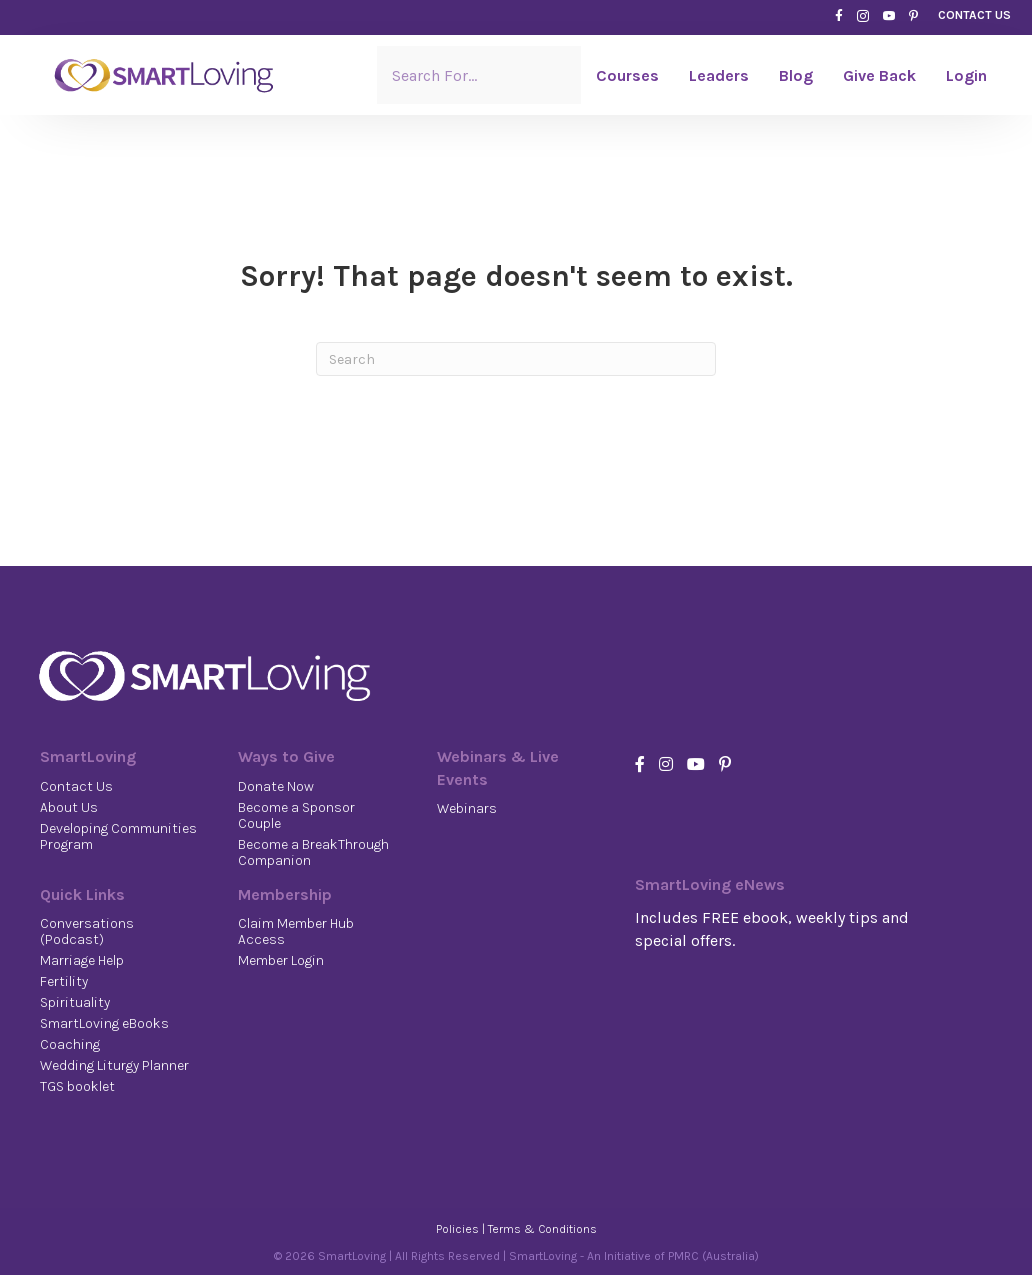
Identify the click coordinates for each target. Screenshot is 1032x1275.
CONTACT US (974, 15)
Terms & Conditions (542, 1229)
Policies (457, 1229)
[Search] (516, 359)
